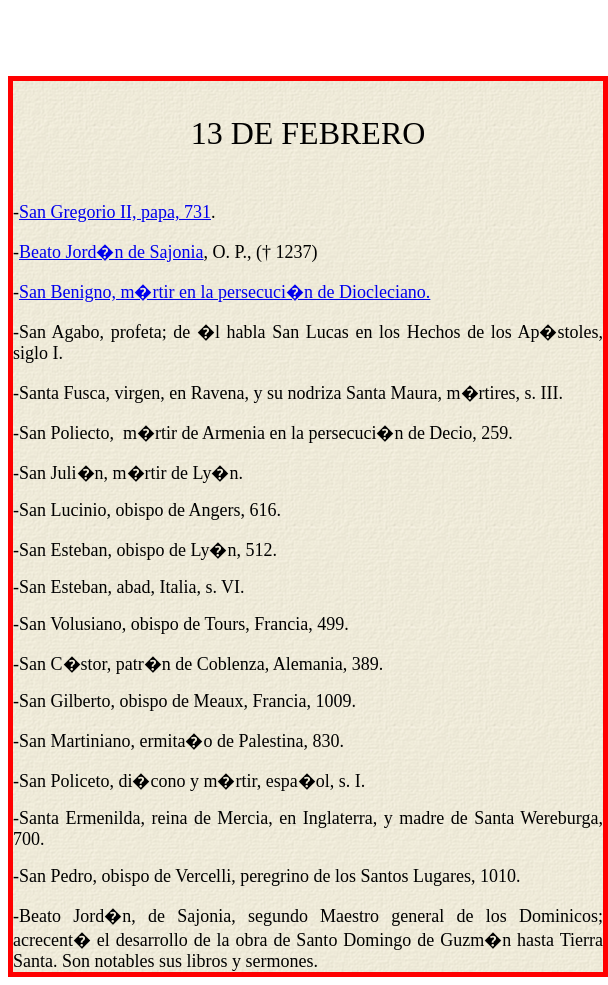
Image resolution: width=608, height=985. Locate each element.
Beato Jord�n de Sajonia (111, 252)
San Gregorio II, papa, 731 (115, 212)
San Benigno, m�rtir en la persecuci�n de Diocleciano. (224, 292)
